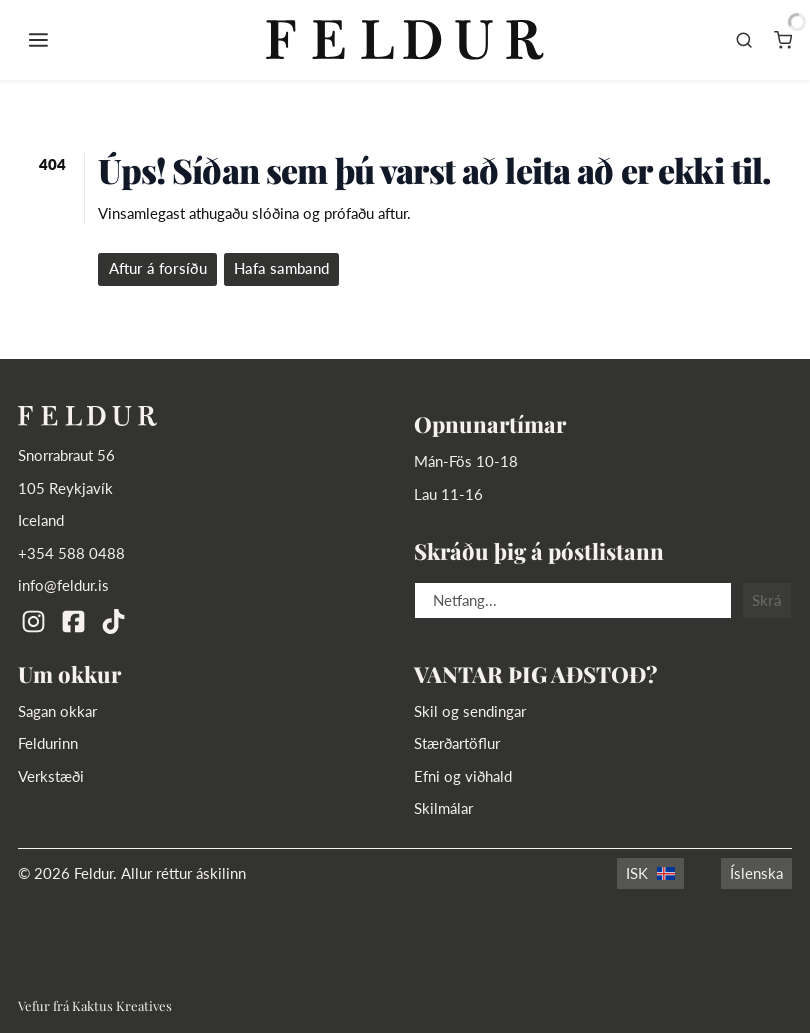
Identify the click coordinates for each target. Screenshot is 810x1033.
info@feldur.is (63, 585)
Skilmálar (443, 808)
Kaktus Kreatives (122, 1005)
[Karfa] (783, 40)
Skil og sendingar (470, 711)
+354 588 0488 (71, 553)
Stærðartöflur (457, 743)
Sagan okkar (57, 711)
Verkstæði (51, 776)
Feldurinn (48, 743)
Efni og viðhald (463, 776)
